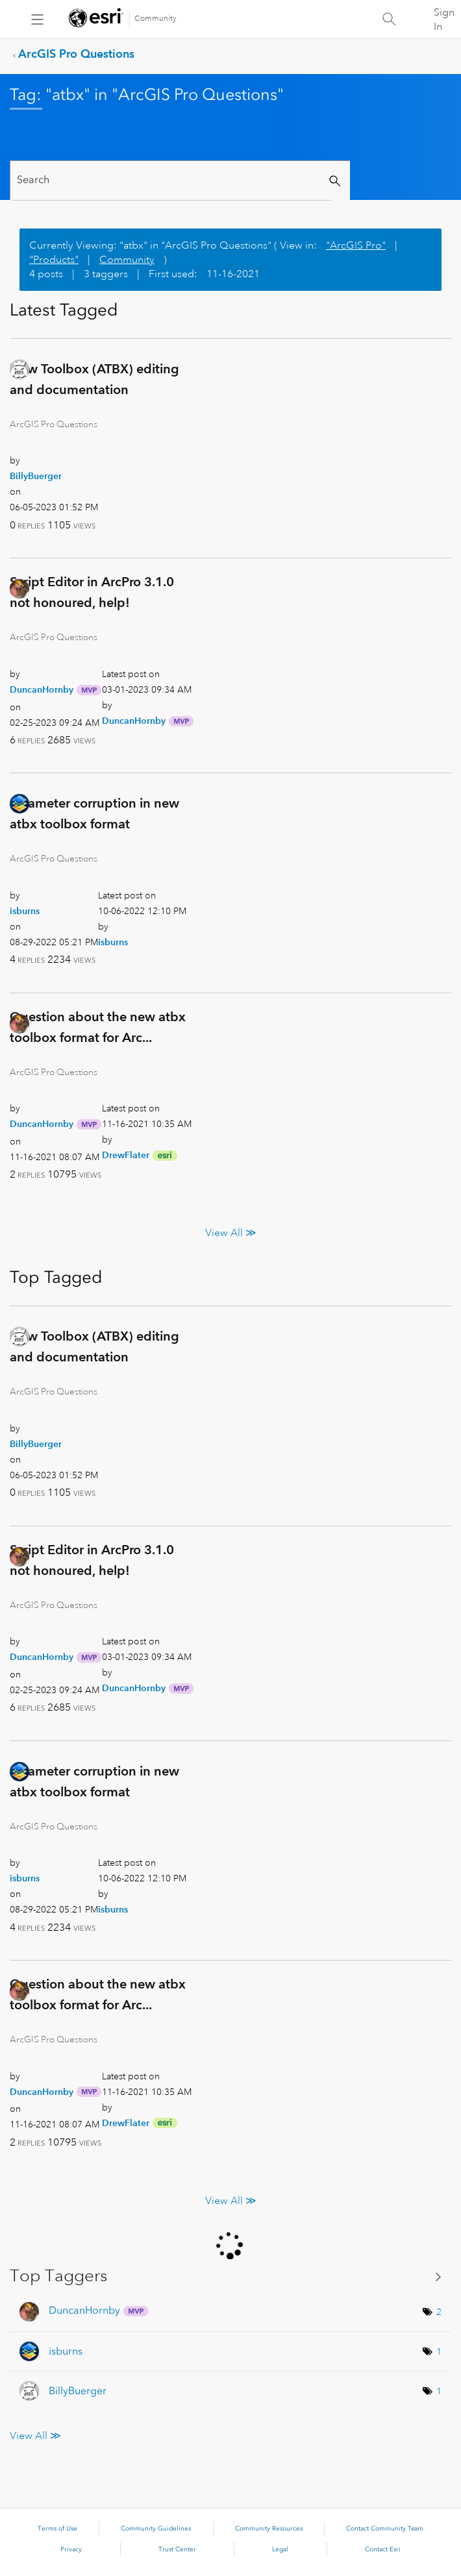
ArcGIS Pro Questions (76, 53)
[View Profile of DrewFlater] (125, 1155)
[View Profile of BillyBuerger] (36, 476)
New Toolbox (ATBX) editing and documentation (94, 379)
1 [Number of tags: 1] (439, 2351)
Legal (280, 2549)
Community (155, 18)
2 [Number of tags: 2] (439, 2312)
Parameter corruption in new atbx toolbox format (94, 813)
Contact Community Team (384, 2529)
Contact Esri (383, 2549)
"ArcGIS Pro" (356, 245)
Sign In (444, 19)
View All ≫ (230, 1232)
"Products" (54, 259)
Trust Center (177, 2549)
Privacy (71, 2549)
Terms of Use (57, 2529)
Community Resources (269, 2529)
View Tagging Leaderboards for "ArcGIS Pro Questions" (230, 2275)
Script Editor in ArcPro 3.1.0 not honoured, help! (92, 592)
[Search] (171, 180)
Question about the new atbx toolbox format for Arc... (98, 1027)
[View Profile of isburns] (25, 911)
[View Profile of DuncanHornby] (41, 689)
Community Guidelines (156, 2529)
